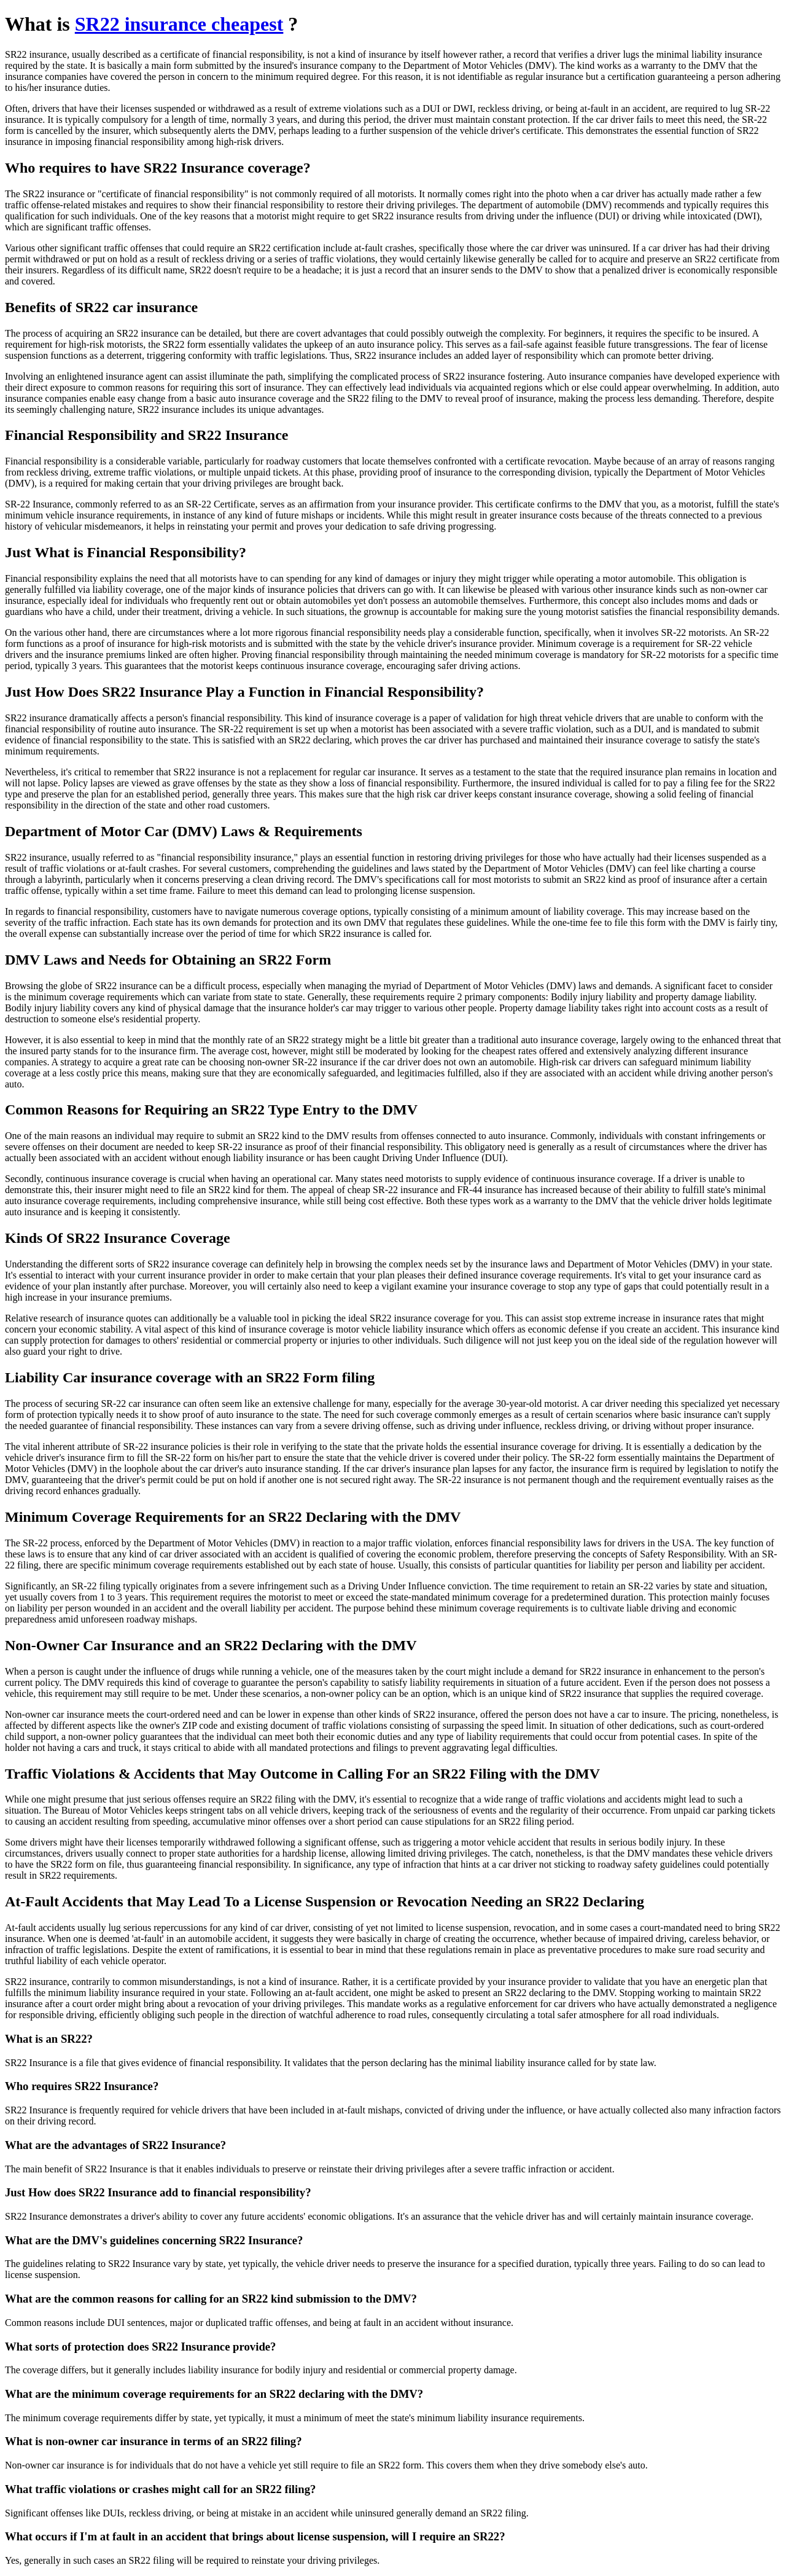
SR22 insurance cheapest (179, 24)
